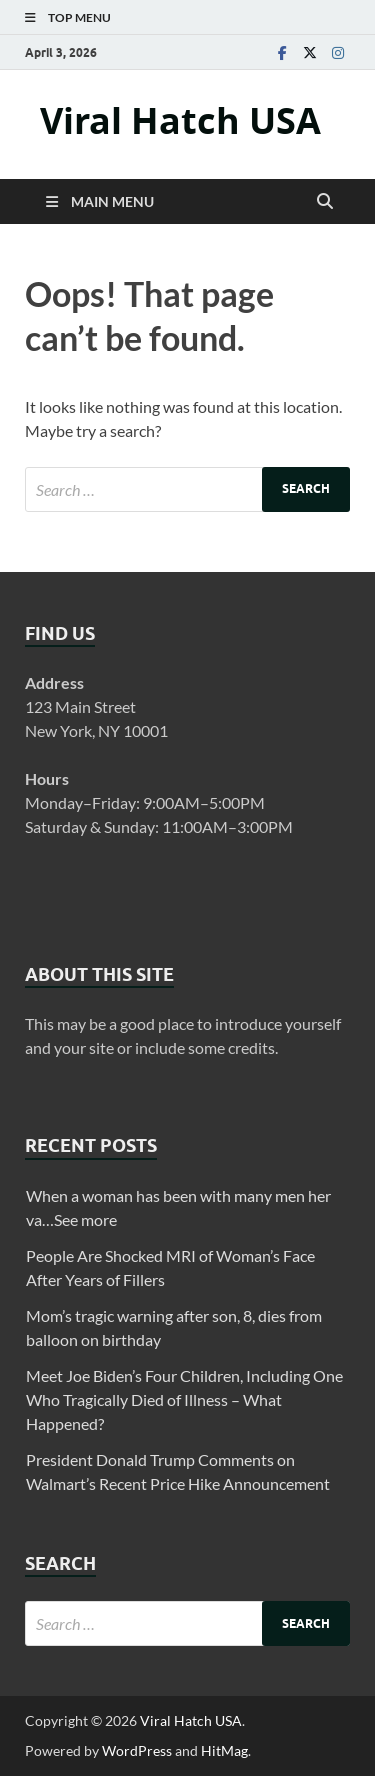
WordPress (137, 1750)
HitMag (224, 1750)
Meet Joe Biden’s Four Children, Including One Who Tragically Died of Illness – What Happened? (184, 1399)
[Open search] (325, 202)
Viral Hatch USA (180, 120)
